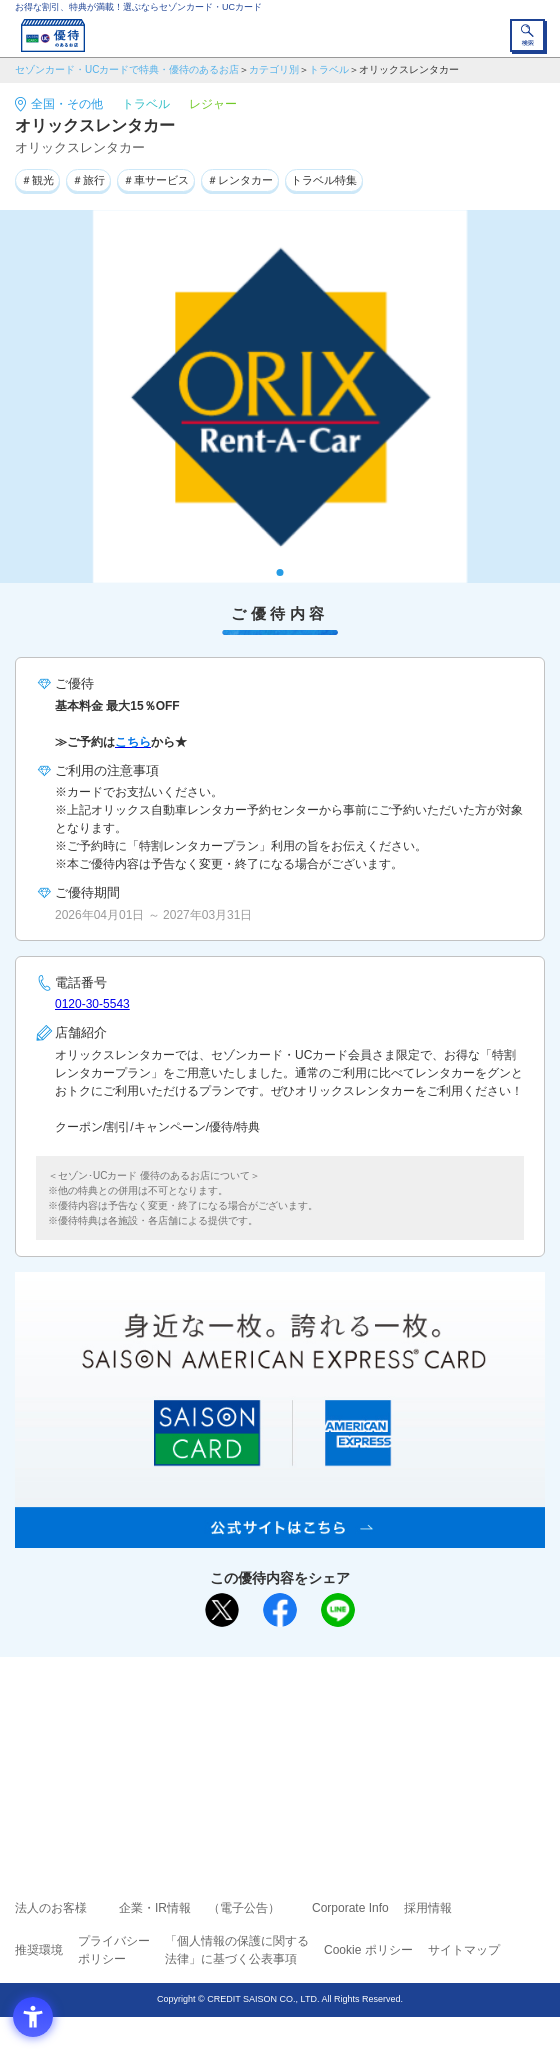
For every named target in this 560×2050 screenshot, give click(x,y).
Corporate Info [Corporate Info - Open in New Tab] (350, 1908)
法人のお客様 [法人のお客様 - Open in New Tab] (51, 1908)
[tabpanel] (280, 396)
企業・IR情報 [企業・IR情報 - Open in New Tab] (155, 1908)
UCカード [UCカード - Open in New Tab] (333, 1744)
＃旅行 (88, 180)
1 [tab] (280, 572)
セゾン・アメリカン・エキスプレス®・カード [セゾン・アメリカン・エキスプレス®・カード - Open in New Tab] (272, 1769)
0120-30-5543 (92, 1004)
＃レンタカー (240, 180)
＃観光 (37, 180)
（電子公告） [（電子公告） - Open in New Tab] (244, 1908)
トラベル (329, 69)
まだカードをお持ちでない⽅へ (271, 1679)
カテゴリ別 (274, 69)
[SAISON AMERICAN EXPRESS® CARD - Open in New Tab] (280, 1537)
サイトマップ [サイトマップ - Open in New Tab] (464, 1950)
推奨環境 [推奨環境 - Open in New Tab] (39, 1950)
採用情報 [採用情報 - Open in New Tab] (428, 1908)
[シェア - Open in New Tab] (280, 1610)
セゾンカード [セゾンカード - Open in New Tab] (220, 1744)
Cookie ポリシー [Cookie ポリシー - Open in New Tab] (368, 1950)
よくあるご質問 (357, 1716)
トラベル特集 (324, 180)
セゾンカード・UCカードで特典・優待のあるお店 (127, 69)
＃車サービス (156, 180)
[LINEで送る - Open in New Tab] (338, 1610)
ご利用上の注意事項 (199, 1716)
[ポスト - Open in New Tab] (222, 1610)
